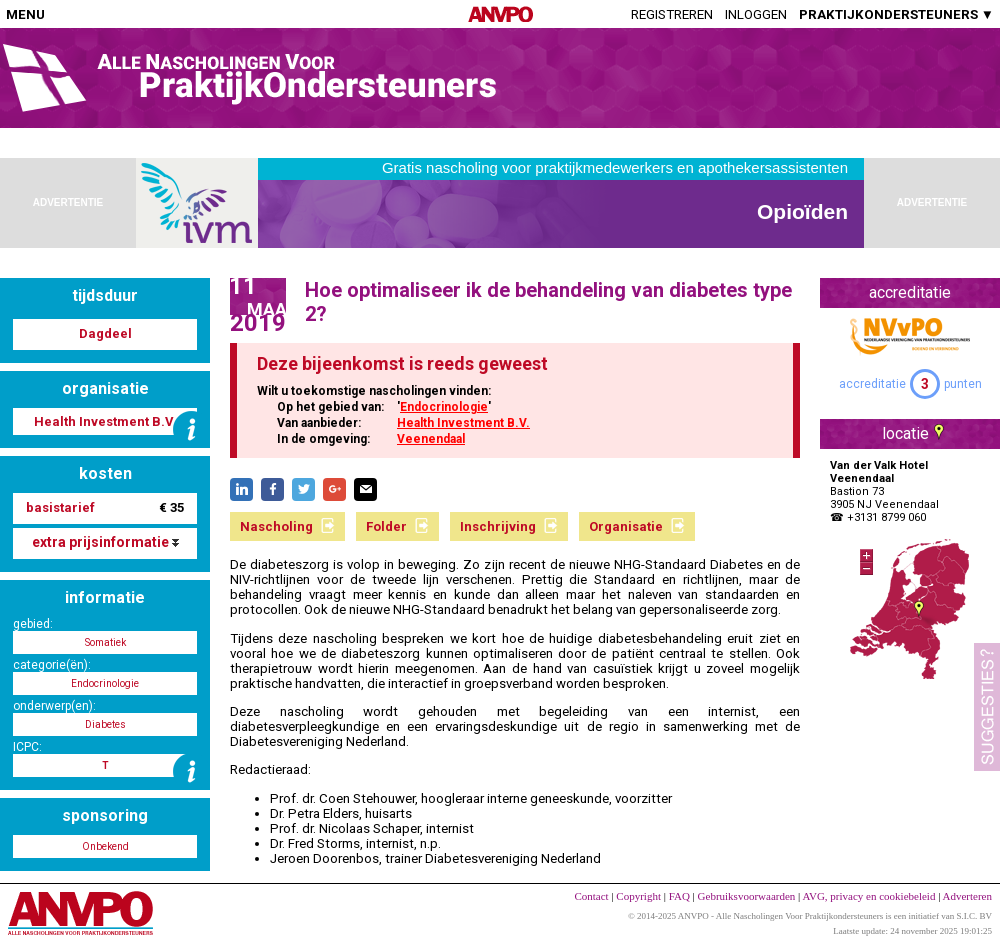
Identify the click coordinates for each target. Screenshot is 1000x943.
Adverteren (967, 896)
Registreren (672, 14)
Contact (591, 896)
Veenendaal (431, 439)
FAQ (679, 896)
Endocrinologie (444, 407)
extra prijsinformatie (105, 542)
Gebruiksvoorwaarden (747, 896)
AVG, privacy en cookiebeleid (868, 896)
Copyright (638, 896)
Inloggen (756, 14)
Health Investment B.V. (463, 423)
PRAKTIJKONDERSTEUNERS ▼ (896, 14)
